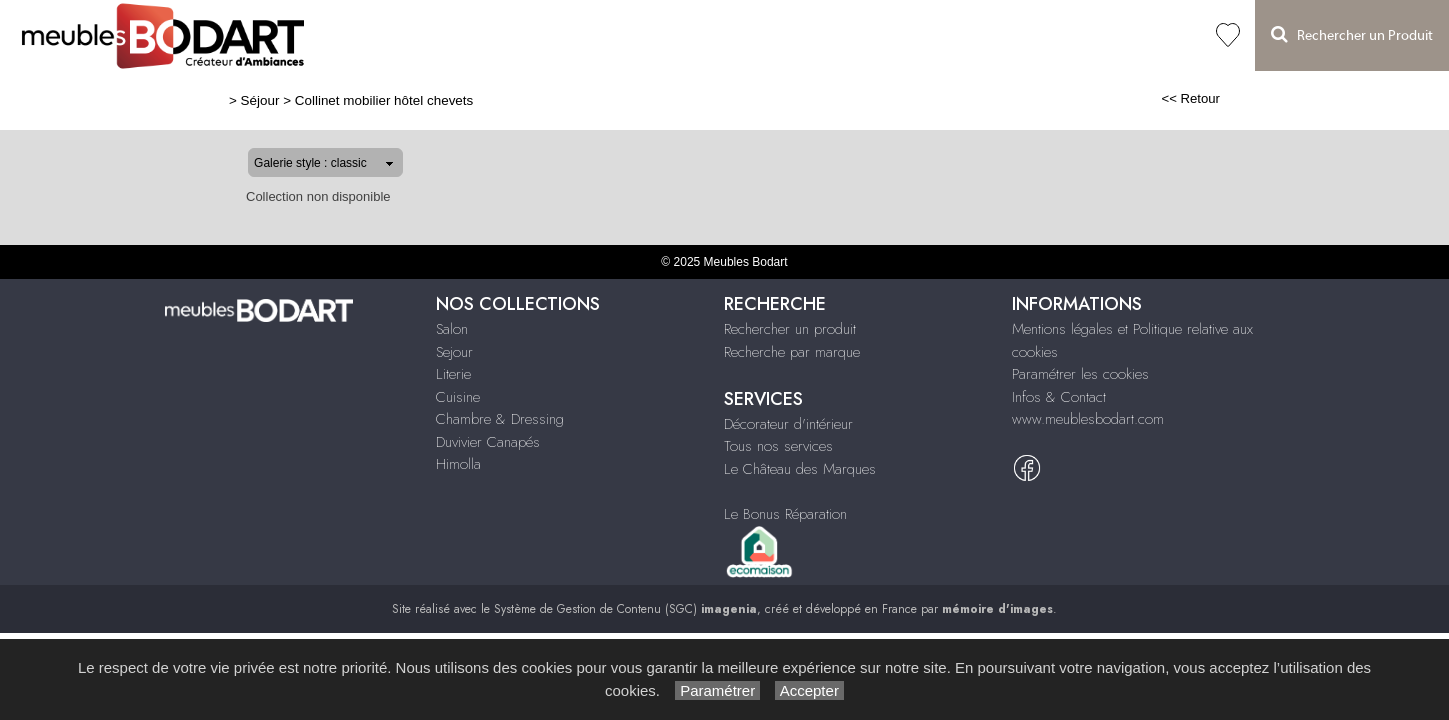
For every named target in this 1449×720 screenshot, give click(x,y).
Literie (504, 36)
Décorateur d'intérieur (788, 424)
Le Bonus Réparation (785, 514)
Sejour (454, 352)
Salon (398, 36)
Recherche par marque (792, 352)
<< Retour (1255, 98)
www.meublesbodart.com (1088, 419)
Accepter (809, 690)
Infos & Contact (1059, 397)
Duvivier (762, 36)
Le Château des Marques (800, 469)
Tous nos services (778, 446)
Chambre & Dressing (659, 36)
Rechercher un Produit (1352, 34)
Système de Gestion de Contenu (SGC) (625, 609)
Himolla (825, 36)
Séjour (450, 36)
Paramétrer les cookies (1080, 374)
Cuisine (560, 36)
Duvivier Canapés (488, 442)
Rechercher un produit (790, 329)
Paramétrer (717, 690)
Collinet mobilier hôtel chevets (319, 100)
